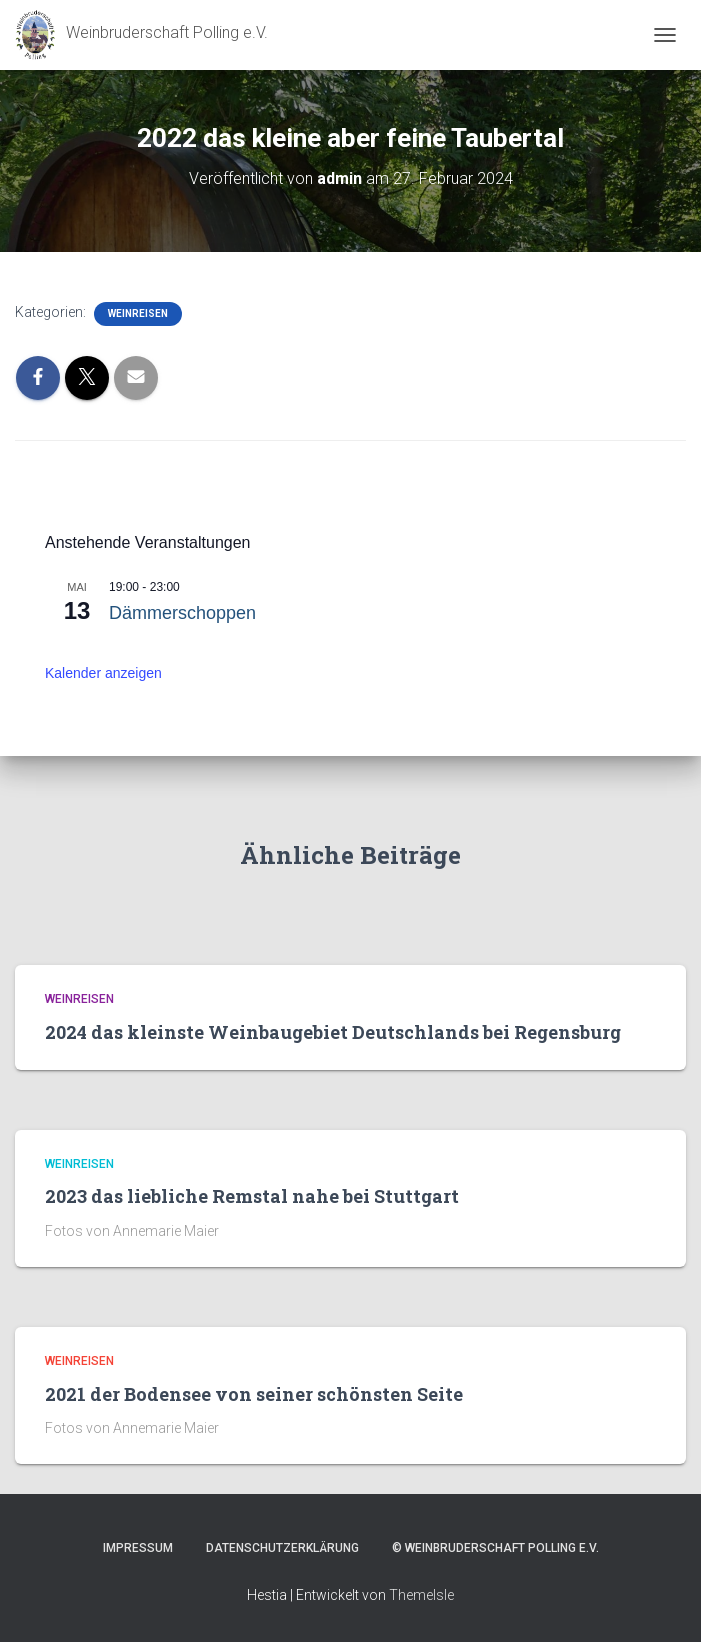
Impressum (138, 1548)
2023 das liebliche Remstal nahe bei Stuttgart (252, 1196)
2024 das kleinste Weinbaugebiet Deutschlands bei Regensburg (333, 1032)
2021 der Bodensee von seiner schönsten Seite (254, 1394)
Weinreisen (138, 313)
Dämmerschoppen (182, 613)
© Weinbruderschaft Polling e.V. (495, 1548)
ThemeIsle (421, 1595)
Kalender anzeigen (103, 673)
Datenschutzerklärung (282, 1548)
